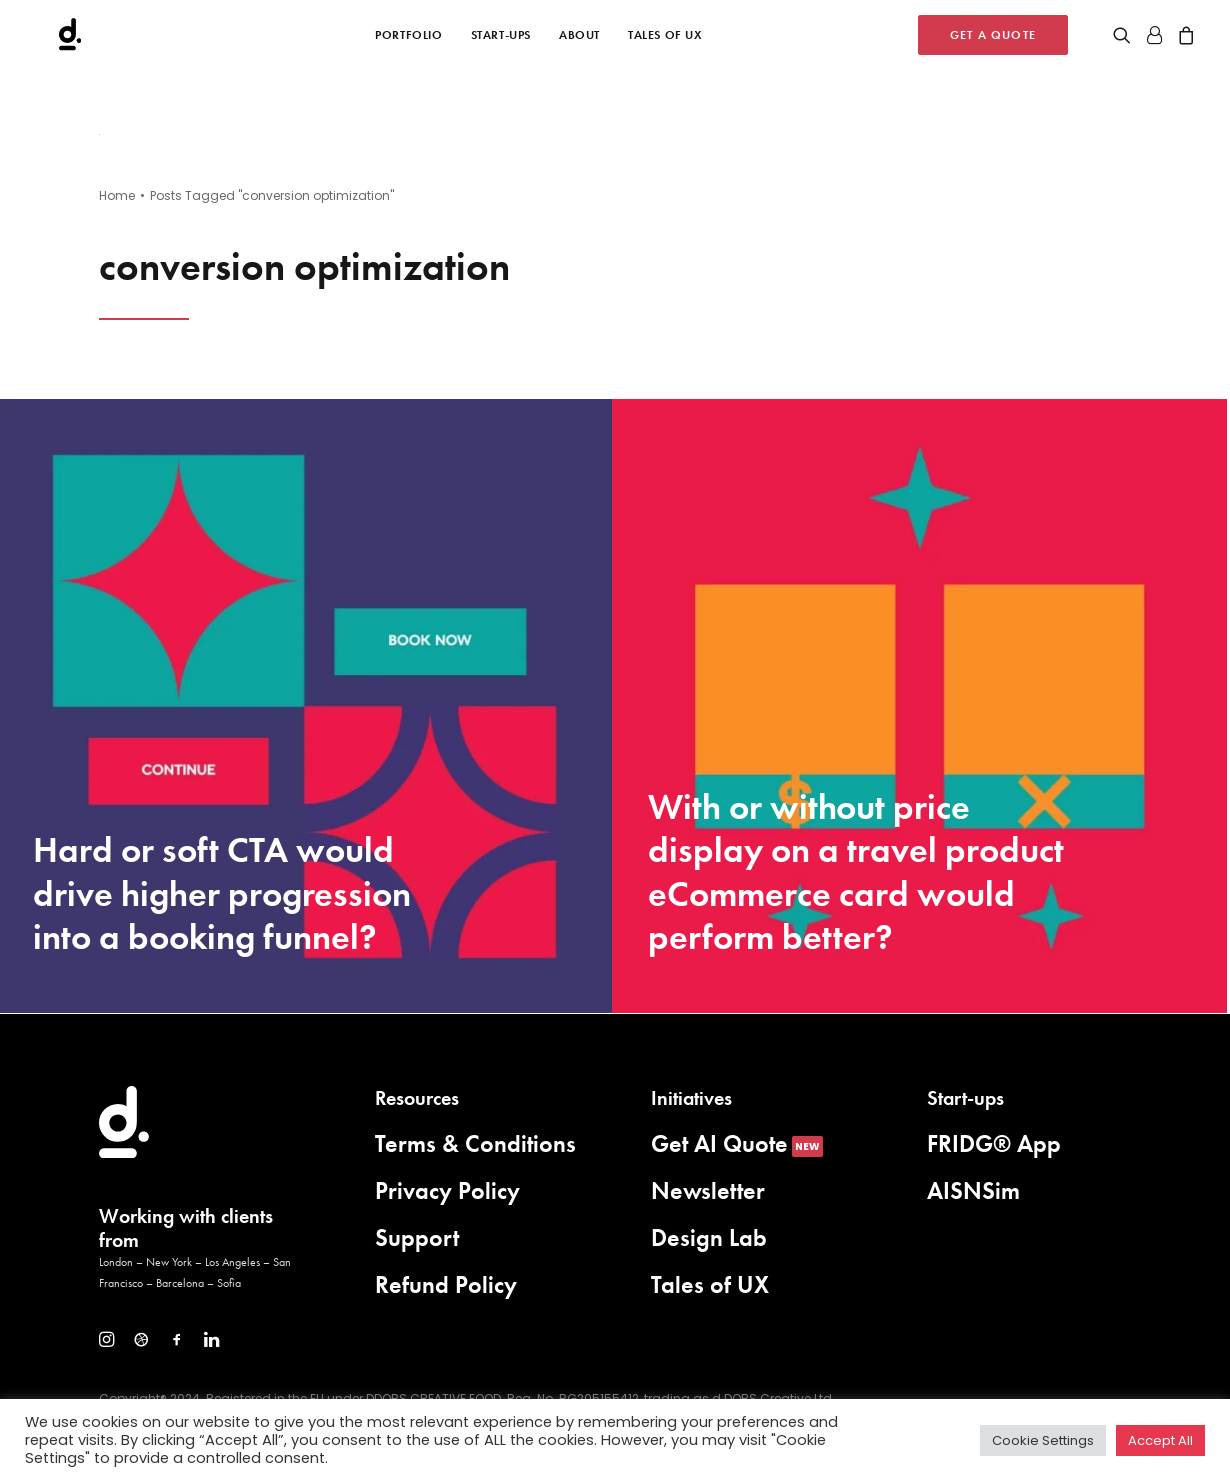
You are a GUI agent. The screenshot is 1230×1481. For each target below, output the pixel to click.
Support (417, 1237)
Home (117, 195)
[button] (1125, 40)
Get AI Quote (719, 1143)
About (579, 40)
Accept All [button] (1160, 1440)
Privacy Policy (447, 1190)
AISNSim (973, 1190)
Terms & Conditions (475, 1143)
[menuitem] (408, 40)
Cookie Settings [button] (1043, 1440)
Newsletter (708, 1190)
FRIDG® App (994, 1143)
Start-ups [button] (501, 40)
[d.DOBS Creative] (47, 40)
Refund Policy (446, 1284)
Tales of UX (665, 40)
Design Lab (709, 1237)
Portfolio (408, 40)
